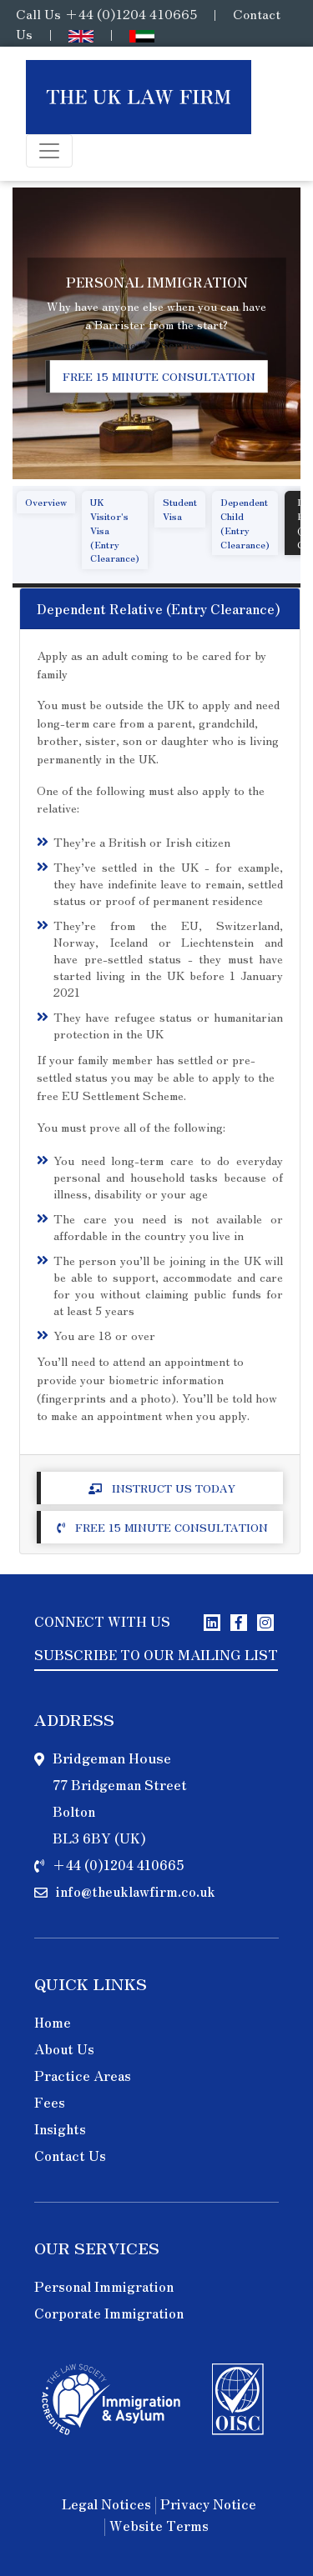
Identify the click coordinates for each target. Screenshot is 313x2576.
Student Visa (180, 509)
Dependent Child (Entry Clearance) (245, 522)
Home (122, 345)
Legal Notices (106, 2505)
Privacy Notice (208, 2505)
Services (183, 345)
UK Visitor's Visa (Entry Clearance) (114, 529)
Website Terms (159, 2526)
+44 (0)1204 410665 (130, 13)
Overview (46, 501)
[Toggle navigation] (49, 151)
